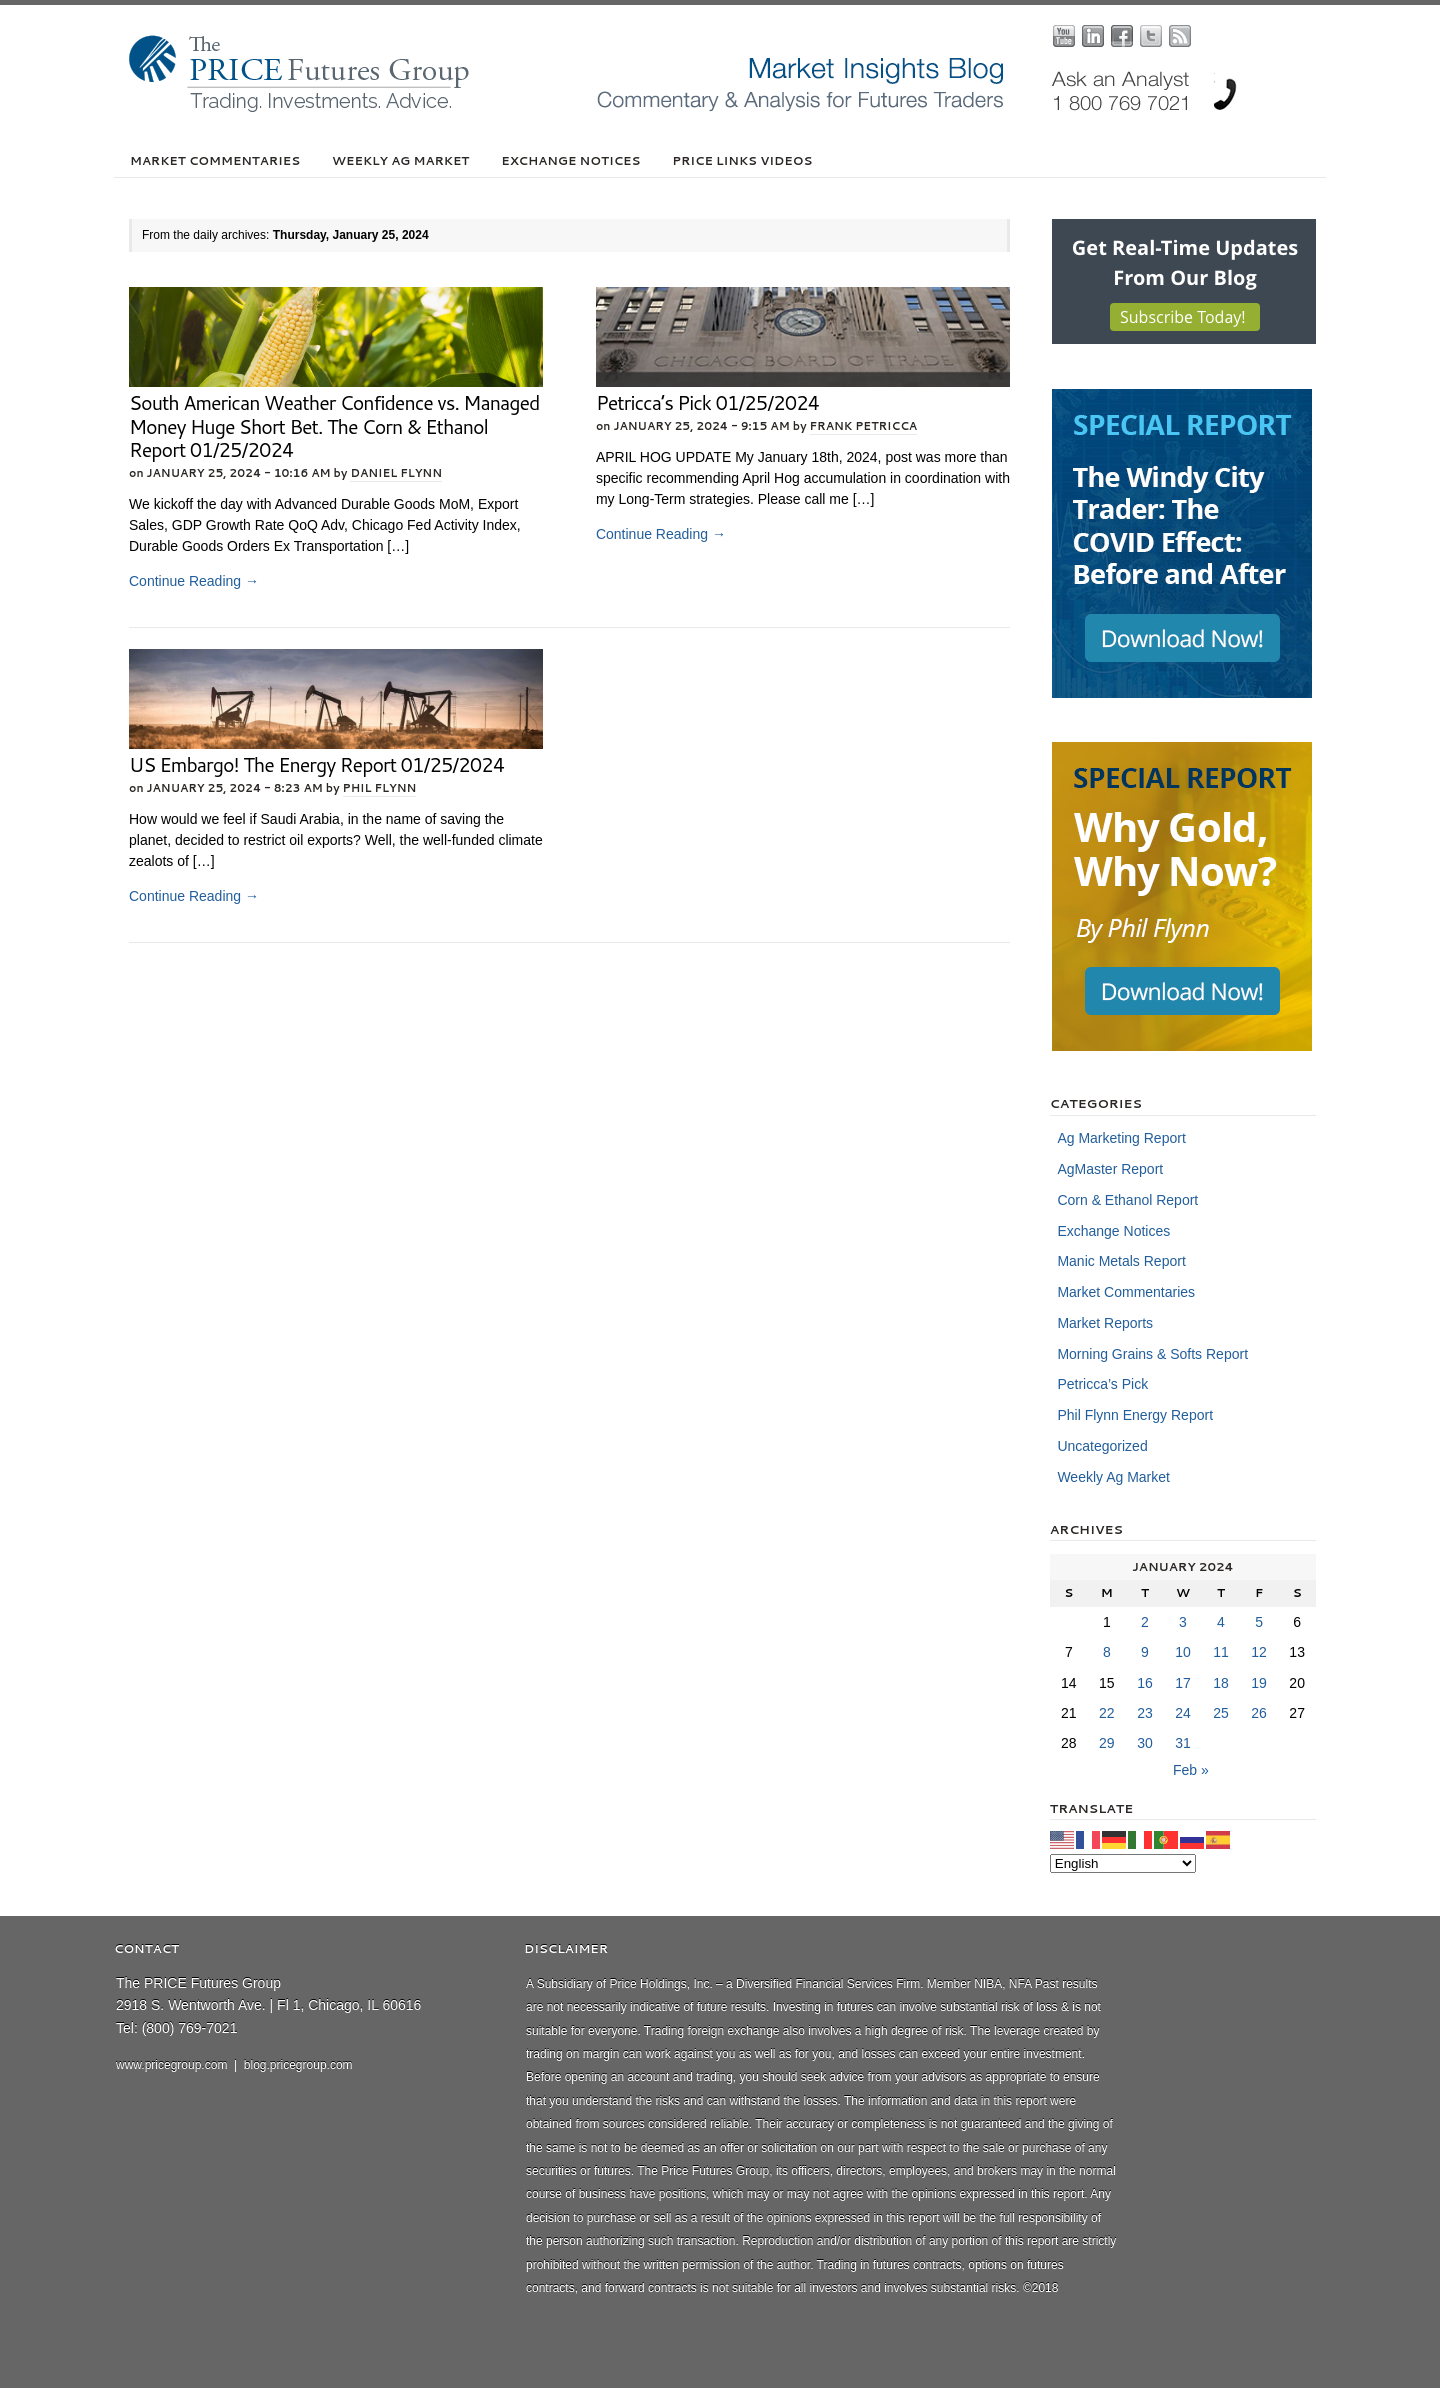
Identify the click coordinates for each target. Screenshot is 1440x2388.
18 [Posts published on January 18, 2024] (1221, 1683)
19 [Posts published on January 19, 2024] (1259, 1683)
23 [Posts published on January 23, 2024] (1145, 1713)
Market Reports (1105, 1323)
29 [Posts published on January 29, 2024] (1107, 1743)
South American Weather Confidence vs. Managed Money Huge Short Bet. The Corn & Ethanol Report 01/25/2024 (334, 426)
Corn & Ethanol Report (1127, 1200)
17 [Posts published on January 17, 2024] (1183, 1683)
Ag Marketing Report (1121, 1138)
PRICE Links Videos (742, 160)
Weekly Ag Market (400, 160)
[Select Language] (1123, 1863)
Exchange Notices (570, 160)
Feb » (1191, 1770)
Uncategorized (1102, 1446)
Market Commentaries (215, 160)
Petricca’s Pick (1102, 1384)
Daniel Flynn (396, 473)
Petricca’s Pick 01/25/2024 (707, 402)
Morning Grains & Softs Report (1152, 1354)
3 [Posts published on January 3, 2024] (1183, 1622)
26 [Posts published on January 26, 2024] (1259, 1713)
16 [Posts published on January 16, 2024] (1145, 1683)
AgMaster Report (1110, 1169)
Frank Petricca (864, 426)
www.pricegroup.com (171, 2065)
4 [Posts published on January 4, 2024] (1221, 1622)
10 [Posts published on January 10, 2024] (1183, 1652)
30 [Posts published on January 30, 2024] (1145, 1743)
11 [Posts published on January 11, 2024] (1221, 1652)
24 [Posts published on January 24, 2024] (1183, 1713)
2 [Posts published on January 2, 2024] (1145, 1622)
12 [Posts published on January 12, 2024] (1259, 1652)
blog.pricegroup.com (298, 2065)
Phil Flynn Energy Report (1135, 1415)
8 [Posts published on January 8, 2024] (1107, 1652)
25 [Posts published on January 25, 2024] (1221, 1713)
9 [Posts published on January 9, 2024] (1145, 1652)
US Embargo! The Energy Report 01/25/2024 (316, 764)
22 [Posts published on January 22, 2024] (1107, 1713)
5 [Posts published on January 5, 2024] (1259, 1622)
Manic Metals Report (1121, 1261)
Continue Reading (194, 581)
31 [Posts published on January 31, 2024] (1183, 1743)
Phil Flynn (380, 788)
